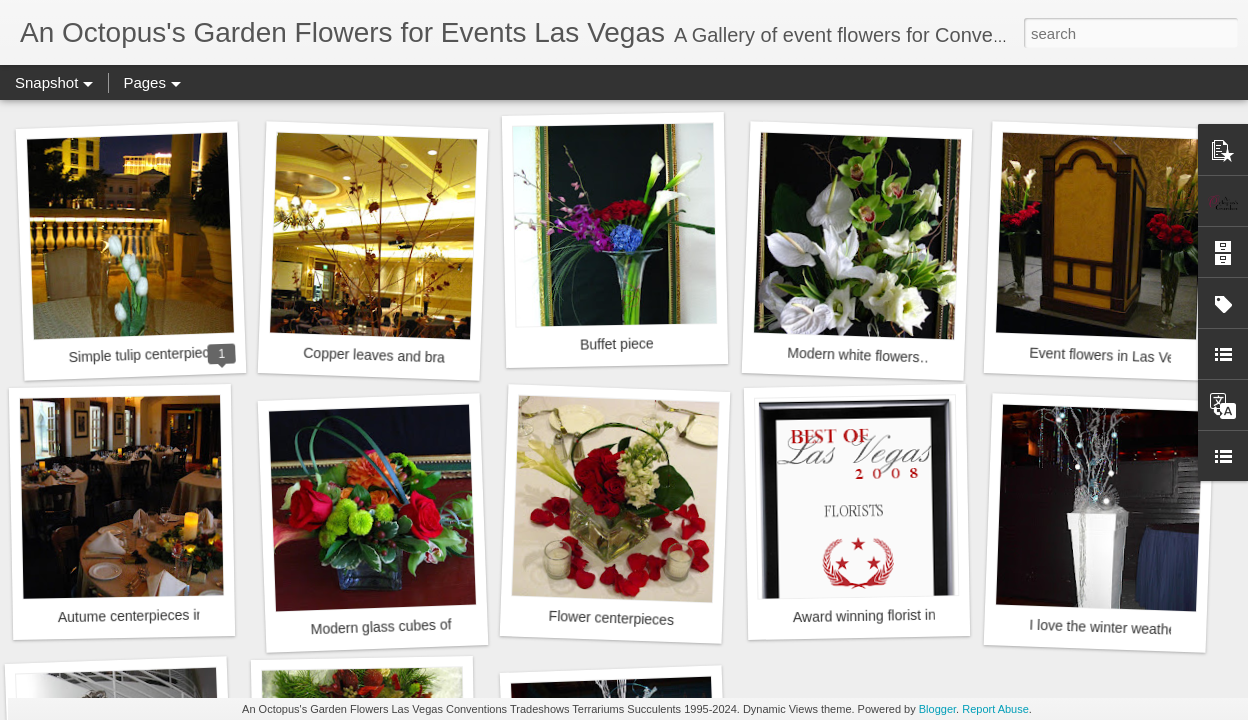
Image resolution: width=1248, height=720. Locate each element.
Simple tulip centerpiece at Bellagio (177, 354)
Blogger (937, 709)
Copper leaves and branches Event (412, 357)
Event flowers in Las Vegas (1113, 356)
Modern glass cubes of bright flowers (424, 625)
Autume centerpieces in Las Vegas (166, 615)
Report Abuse (995, 709)
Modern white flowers (853, 355)
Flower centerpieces (611, 618)
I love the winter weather (1105, 627)
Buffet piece (617, 343)
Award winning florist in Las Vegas (899, 615)
